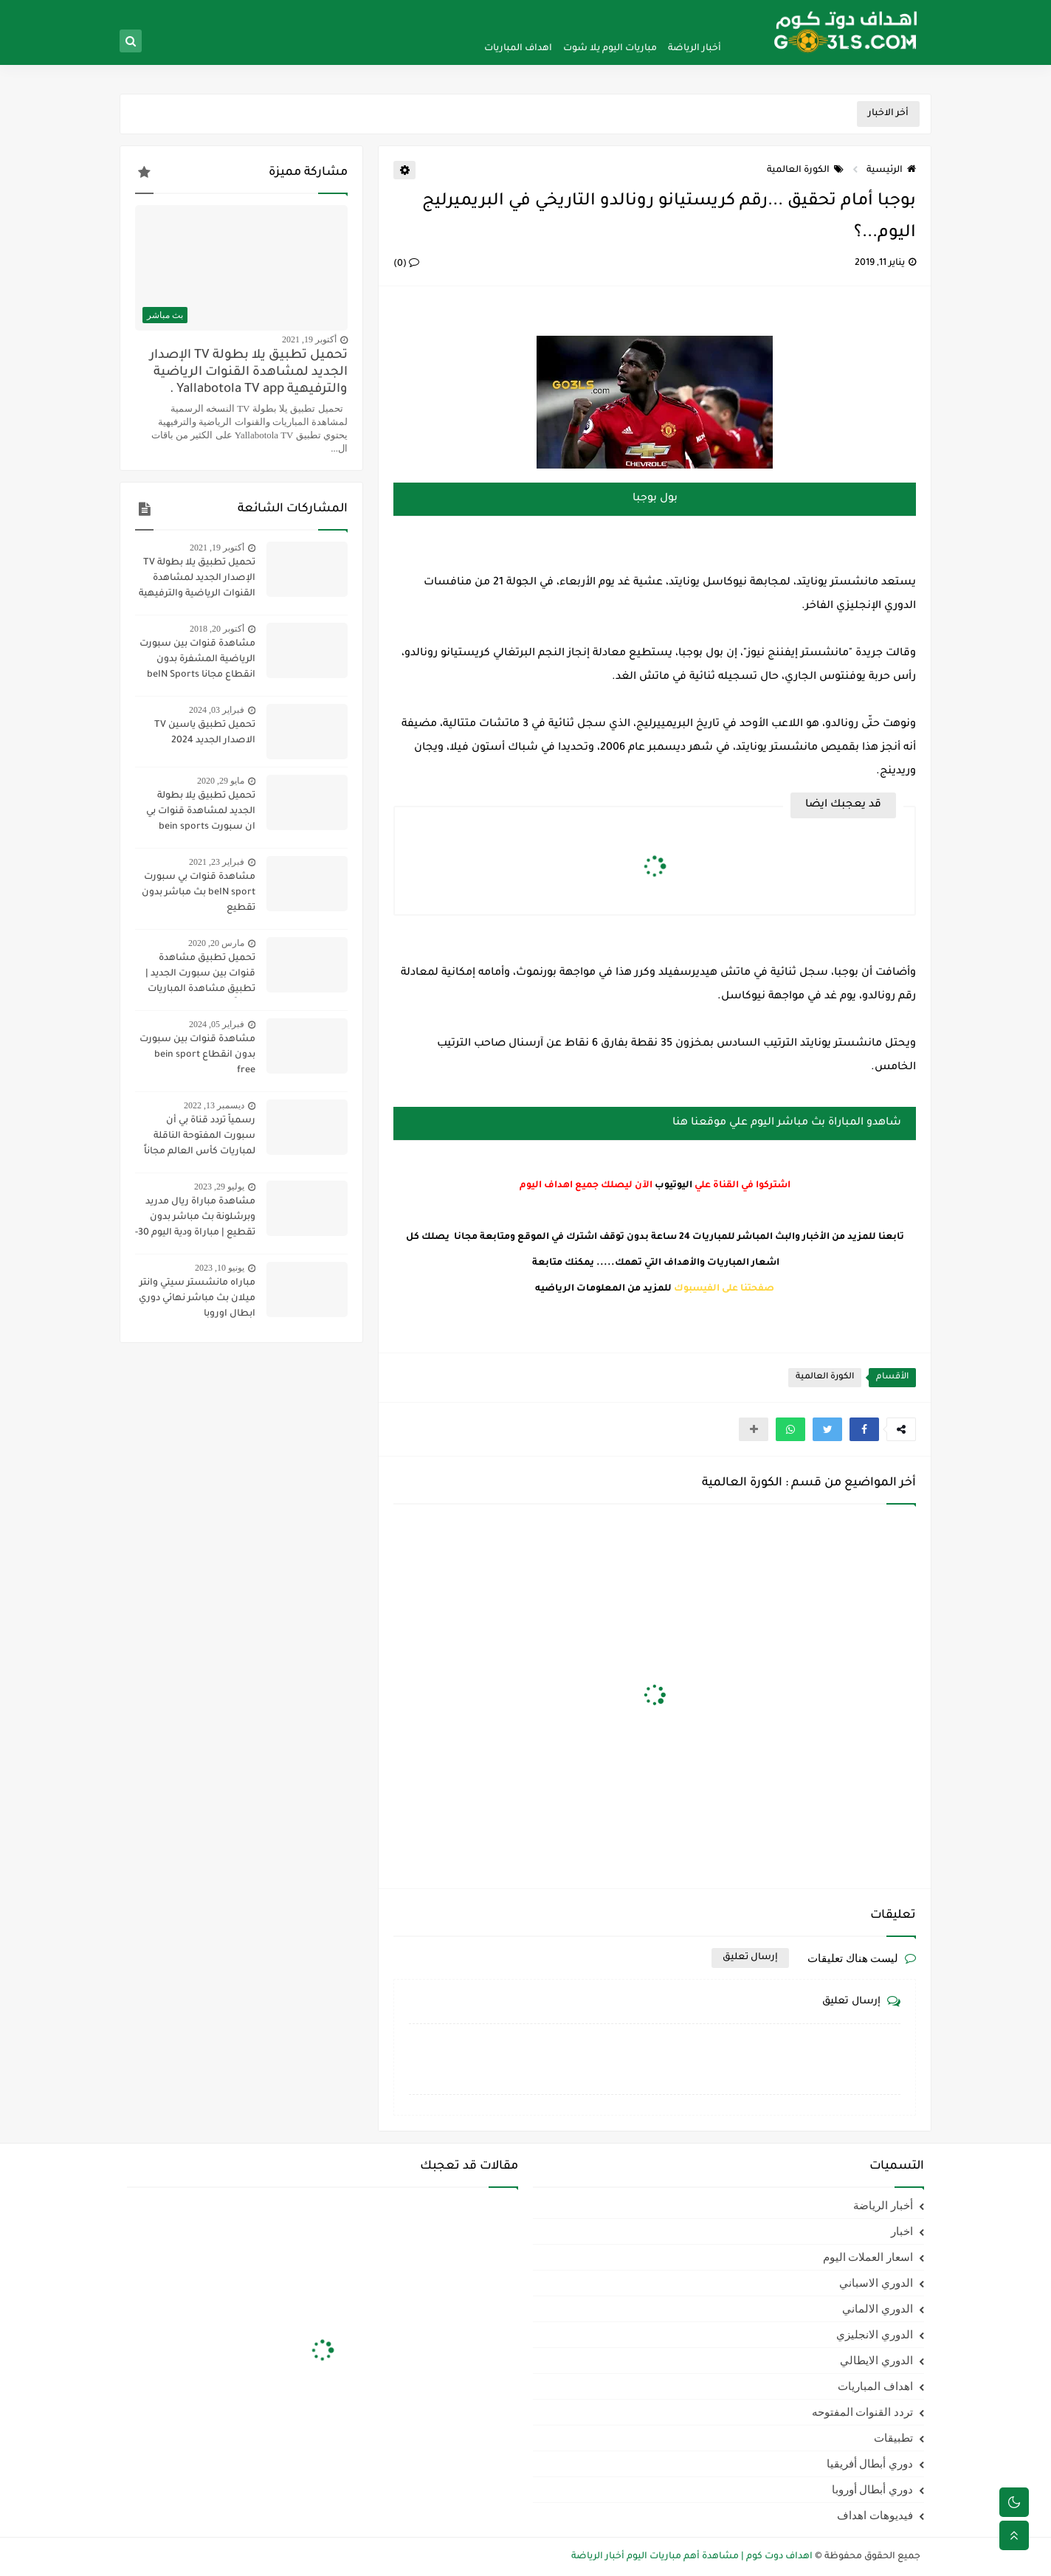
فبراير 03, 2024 (216, 710)
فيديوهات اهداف (875, 2515)
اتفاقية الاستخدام (509, 11)
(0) (406, 264)
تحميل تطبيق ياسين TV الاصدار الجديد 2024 (204, 733)
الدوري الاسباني (876, 2283)
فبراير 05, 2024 (216, 1024)
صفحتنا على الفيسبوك (724, 1289)
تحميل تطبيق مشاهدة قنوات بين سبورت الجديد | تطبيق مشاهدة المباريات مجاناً (200, 975)
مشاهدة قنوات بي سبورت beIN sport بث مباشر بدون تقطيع (198, 893)
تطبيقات (893, 2438)
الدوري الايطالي (876, 2360)
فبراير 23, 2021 (216, 862)
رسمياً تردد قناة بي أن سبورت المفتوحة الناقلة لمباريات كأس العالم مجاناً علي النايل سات (199, 1138)
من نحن (645, 11)
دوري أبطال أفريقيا (870, 2464)
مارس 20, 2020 (216, 943)
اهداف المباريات (518, 49)
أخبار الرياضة (694, 49)
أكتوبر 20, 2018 (217, 629)
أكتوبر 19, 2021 (309, 339)
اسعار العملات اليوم (868, 2257)
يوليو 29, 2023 (219, 1186)
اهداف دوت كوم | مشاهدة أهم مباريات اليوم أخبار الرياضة (692, 2557)
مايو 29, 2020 (220, 781)
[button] (864, 1429)
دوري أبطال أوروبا (873, 2490)
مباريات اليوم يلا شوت (610, 49)
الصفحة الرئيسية (698, 11)
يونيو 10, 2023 (219, 1268)
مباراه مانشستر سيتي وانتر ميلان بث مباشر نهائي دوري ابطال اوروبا (197, 1298)
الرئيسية (891, 170)
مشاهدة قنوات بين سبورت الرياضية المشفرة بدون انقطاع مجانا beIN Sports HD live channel (197, 661)
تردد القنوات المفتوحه (863, 2412)
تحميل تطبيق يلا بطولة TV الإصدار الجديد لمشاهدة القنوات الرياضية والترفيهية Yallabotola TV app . (249, 373)
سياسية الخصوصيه (586, 11)
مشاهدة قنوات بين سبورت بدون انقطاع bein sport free (197, 1055)
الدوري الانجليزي (874, 2335)
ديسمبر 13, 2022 (214, 1105)
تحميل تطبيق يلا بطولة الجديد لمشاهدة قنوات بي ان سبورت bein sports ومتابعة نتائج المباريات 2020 (195, 813)
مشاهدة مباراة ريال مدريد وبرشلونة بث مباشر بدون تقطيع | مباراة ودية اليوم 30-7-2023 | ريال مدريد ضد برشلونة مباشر (195, 1219)
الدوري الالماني (877, 2309)
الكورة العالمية (805, 170)
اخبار (902, 2231)
